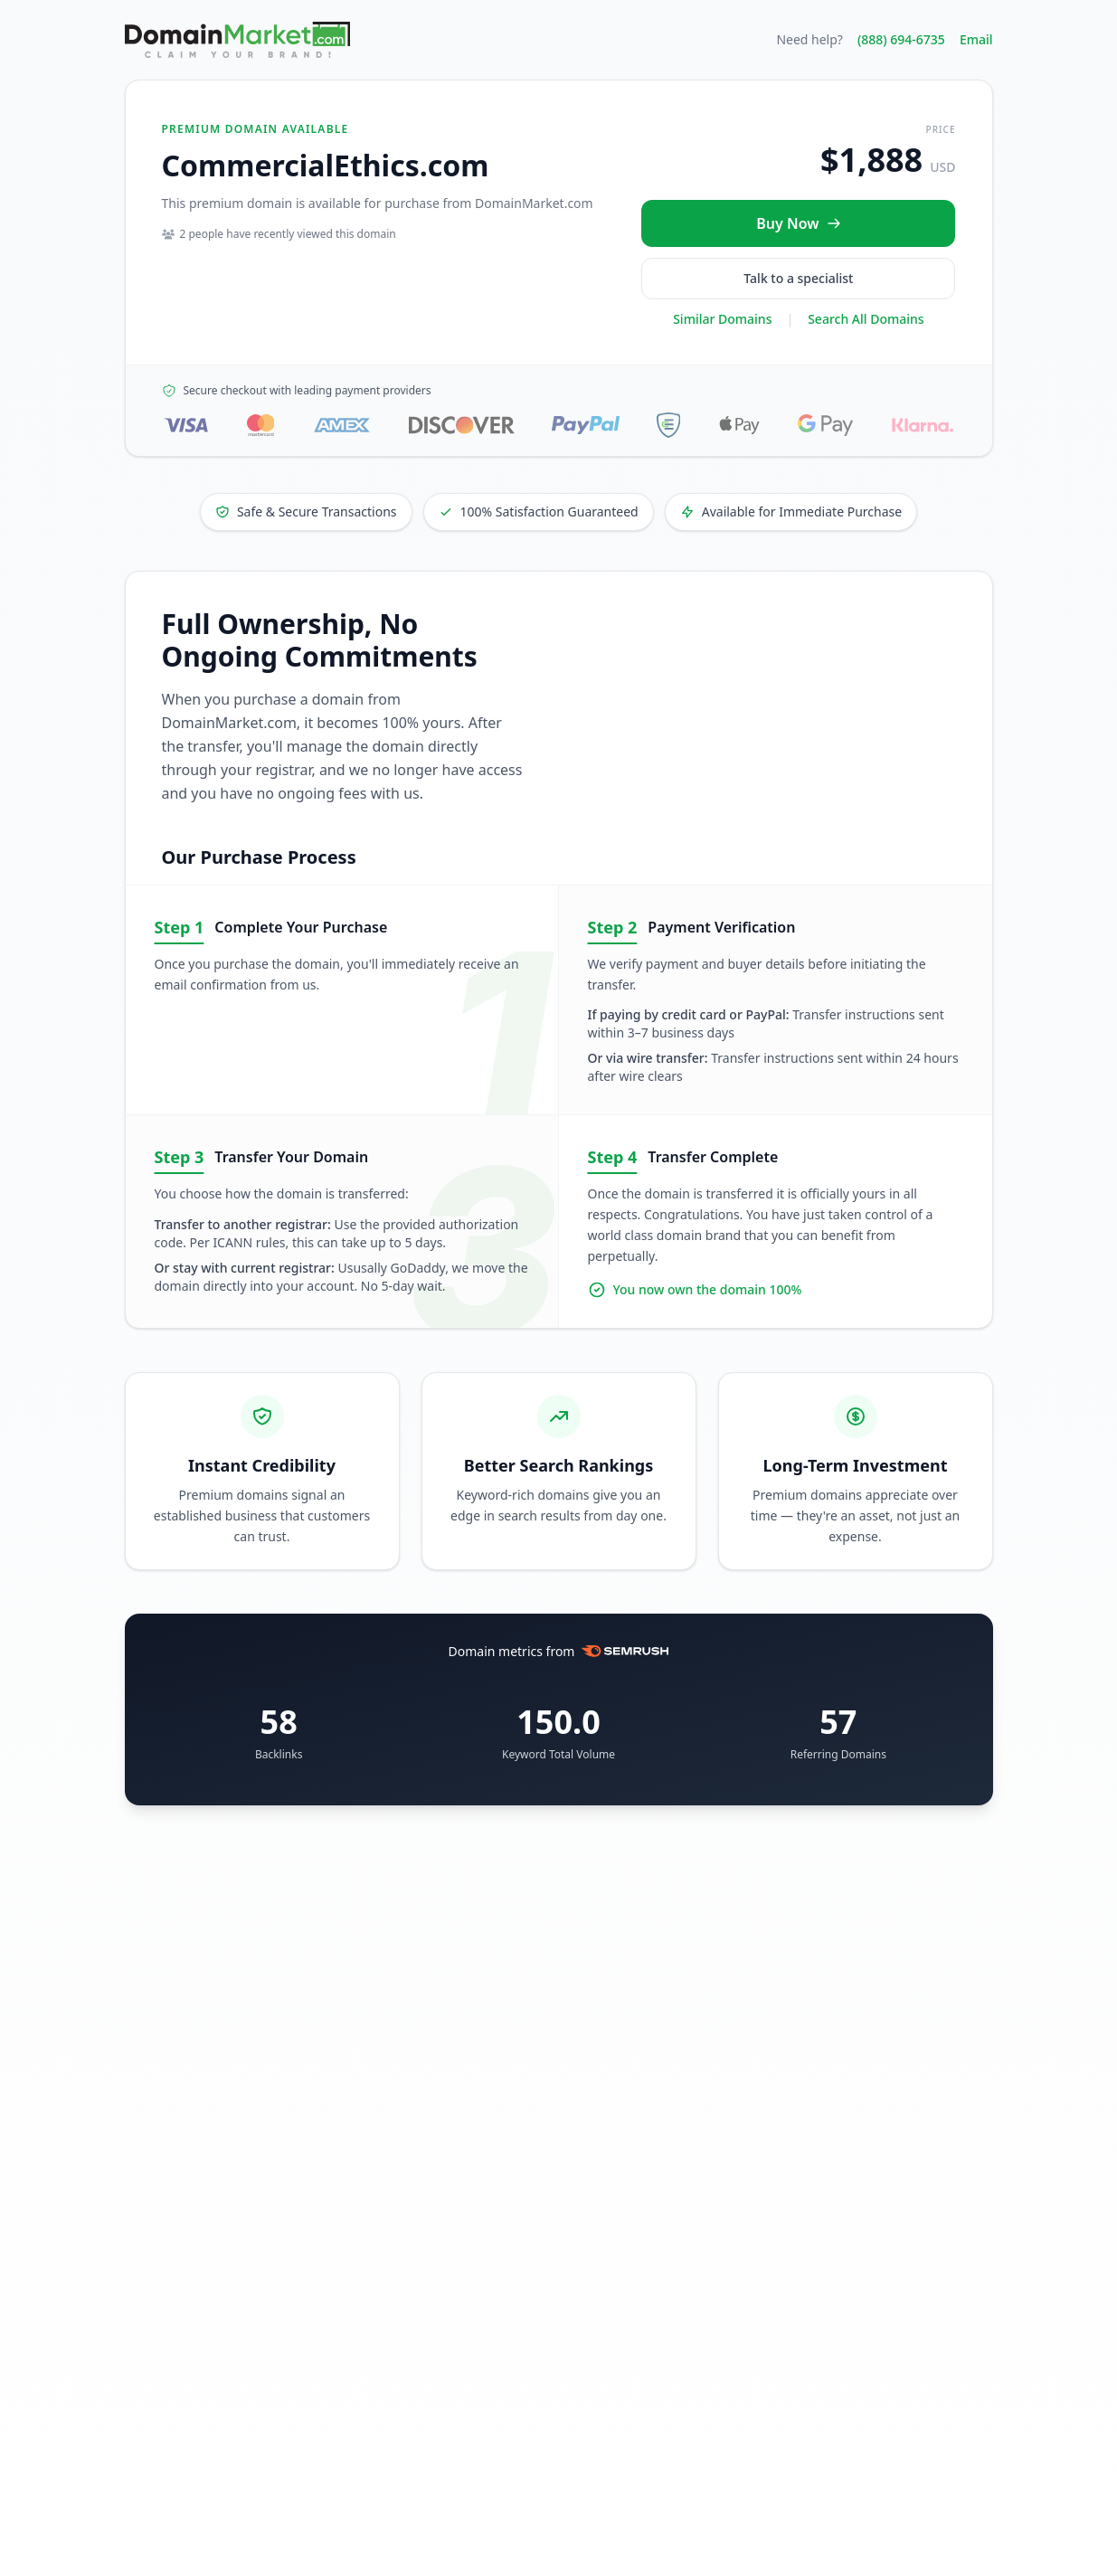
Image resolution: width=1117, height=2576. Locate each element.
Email (976, 39)
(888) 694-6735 (901, 39)
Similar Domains (722, 318)
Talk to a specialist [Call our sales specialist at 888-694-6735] (798, 278)
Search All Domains (865, 318)
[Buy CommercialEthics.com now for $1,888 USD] (798, 223)
